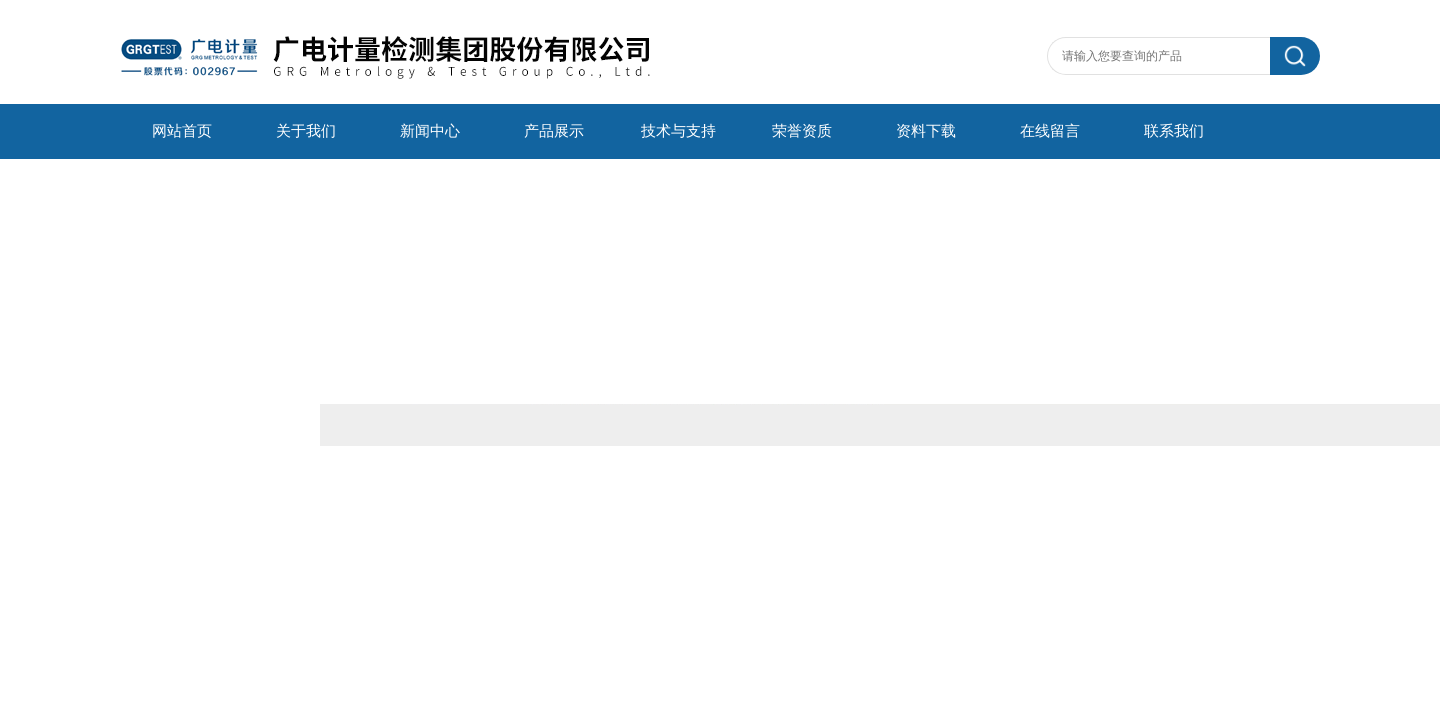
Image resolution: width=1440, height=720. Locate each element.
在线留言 (1050, 131)
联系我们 (1174, 131)
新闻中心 (430, 131)
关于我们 (306, 131)
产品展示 (554, 131)
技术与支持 (678, 131)
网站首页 (182, 131)
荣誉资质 (802, 131)
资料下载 (926, 131)
